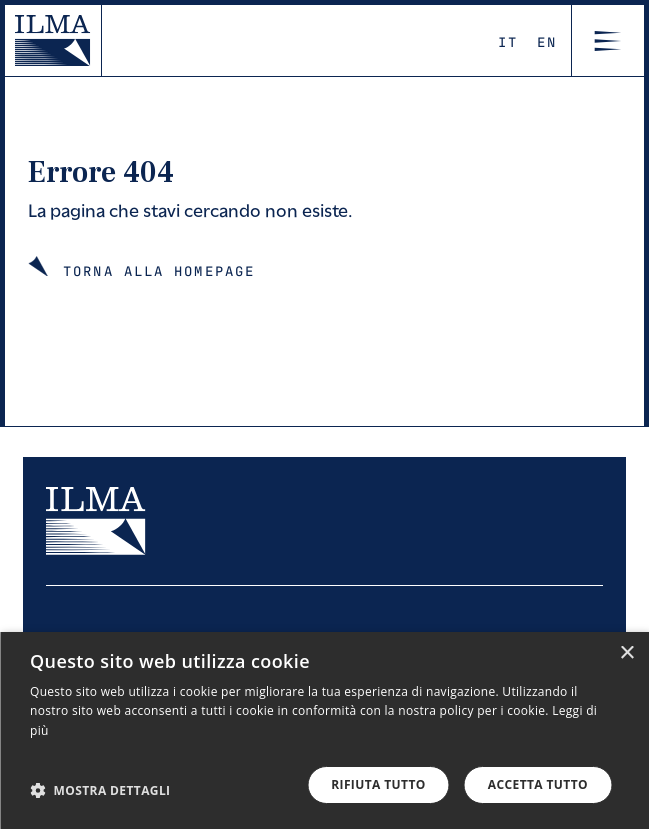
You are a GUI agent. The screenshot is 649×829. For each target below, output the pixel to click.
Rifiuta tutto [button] (378, 784)
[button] (100, 790)
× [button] (626, 653)
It (507, 41)
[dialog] (324, 730)
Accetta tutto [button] (538, 784)
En (546, 41)
